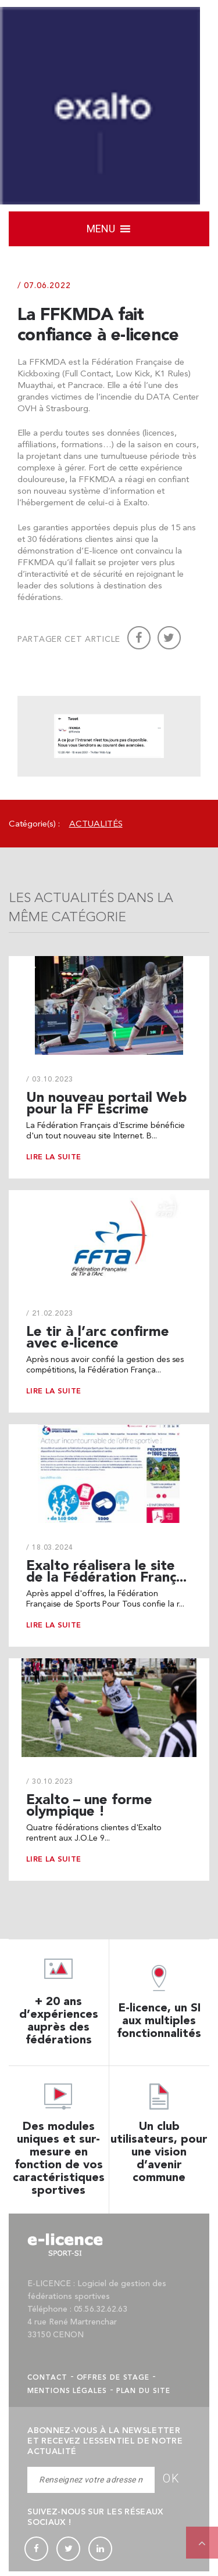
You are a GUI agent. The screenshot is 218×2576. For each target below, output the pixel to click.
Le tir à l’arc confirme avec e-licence (97, 1341)
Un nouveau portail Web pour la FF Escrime (106, 1107)
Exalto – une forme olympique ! (89, 1809)
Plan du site (143, 2395)
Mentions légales (66, 2395)
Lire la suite (53, 1161)
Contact (47, 2382)
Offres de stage (113, 2382)
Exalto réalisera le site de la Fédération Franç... (106, 1575)
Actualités (96, 828)
